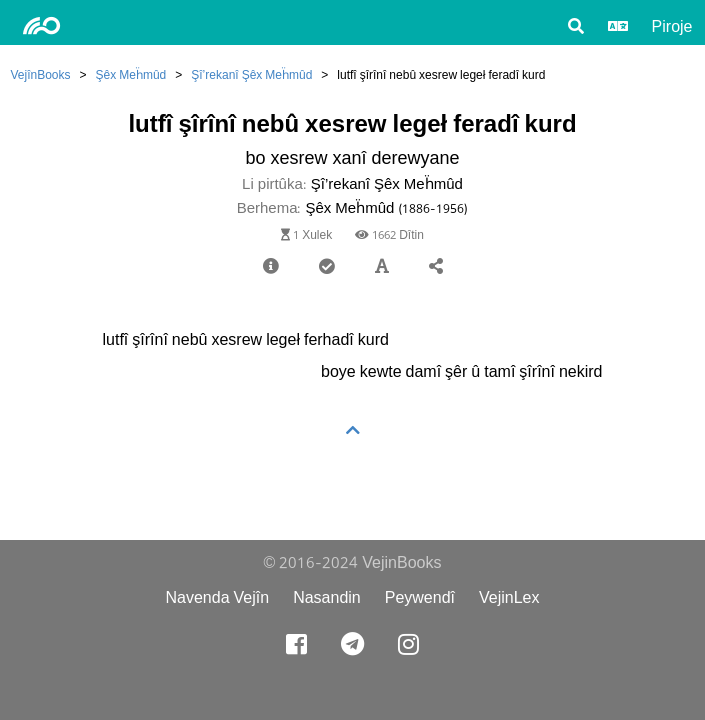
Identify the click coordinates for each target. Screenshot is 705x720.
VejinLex (509, 597)
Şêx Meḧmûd (131, 74)
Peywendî (420, 597)
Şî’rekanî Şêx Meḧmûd (251, 74)
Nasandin (327, 597)
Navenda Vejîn (217, 597)
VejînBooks (41, 74)
